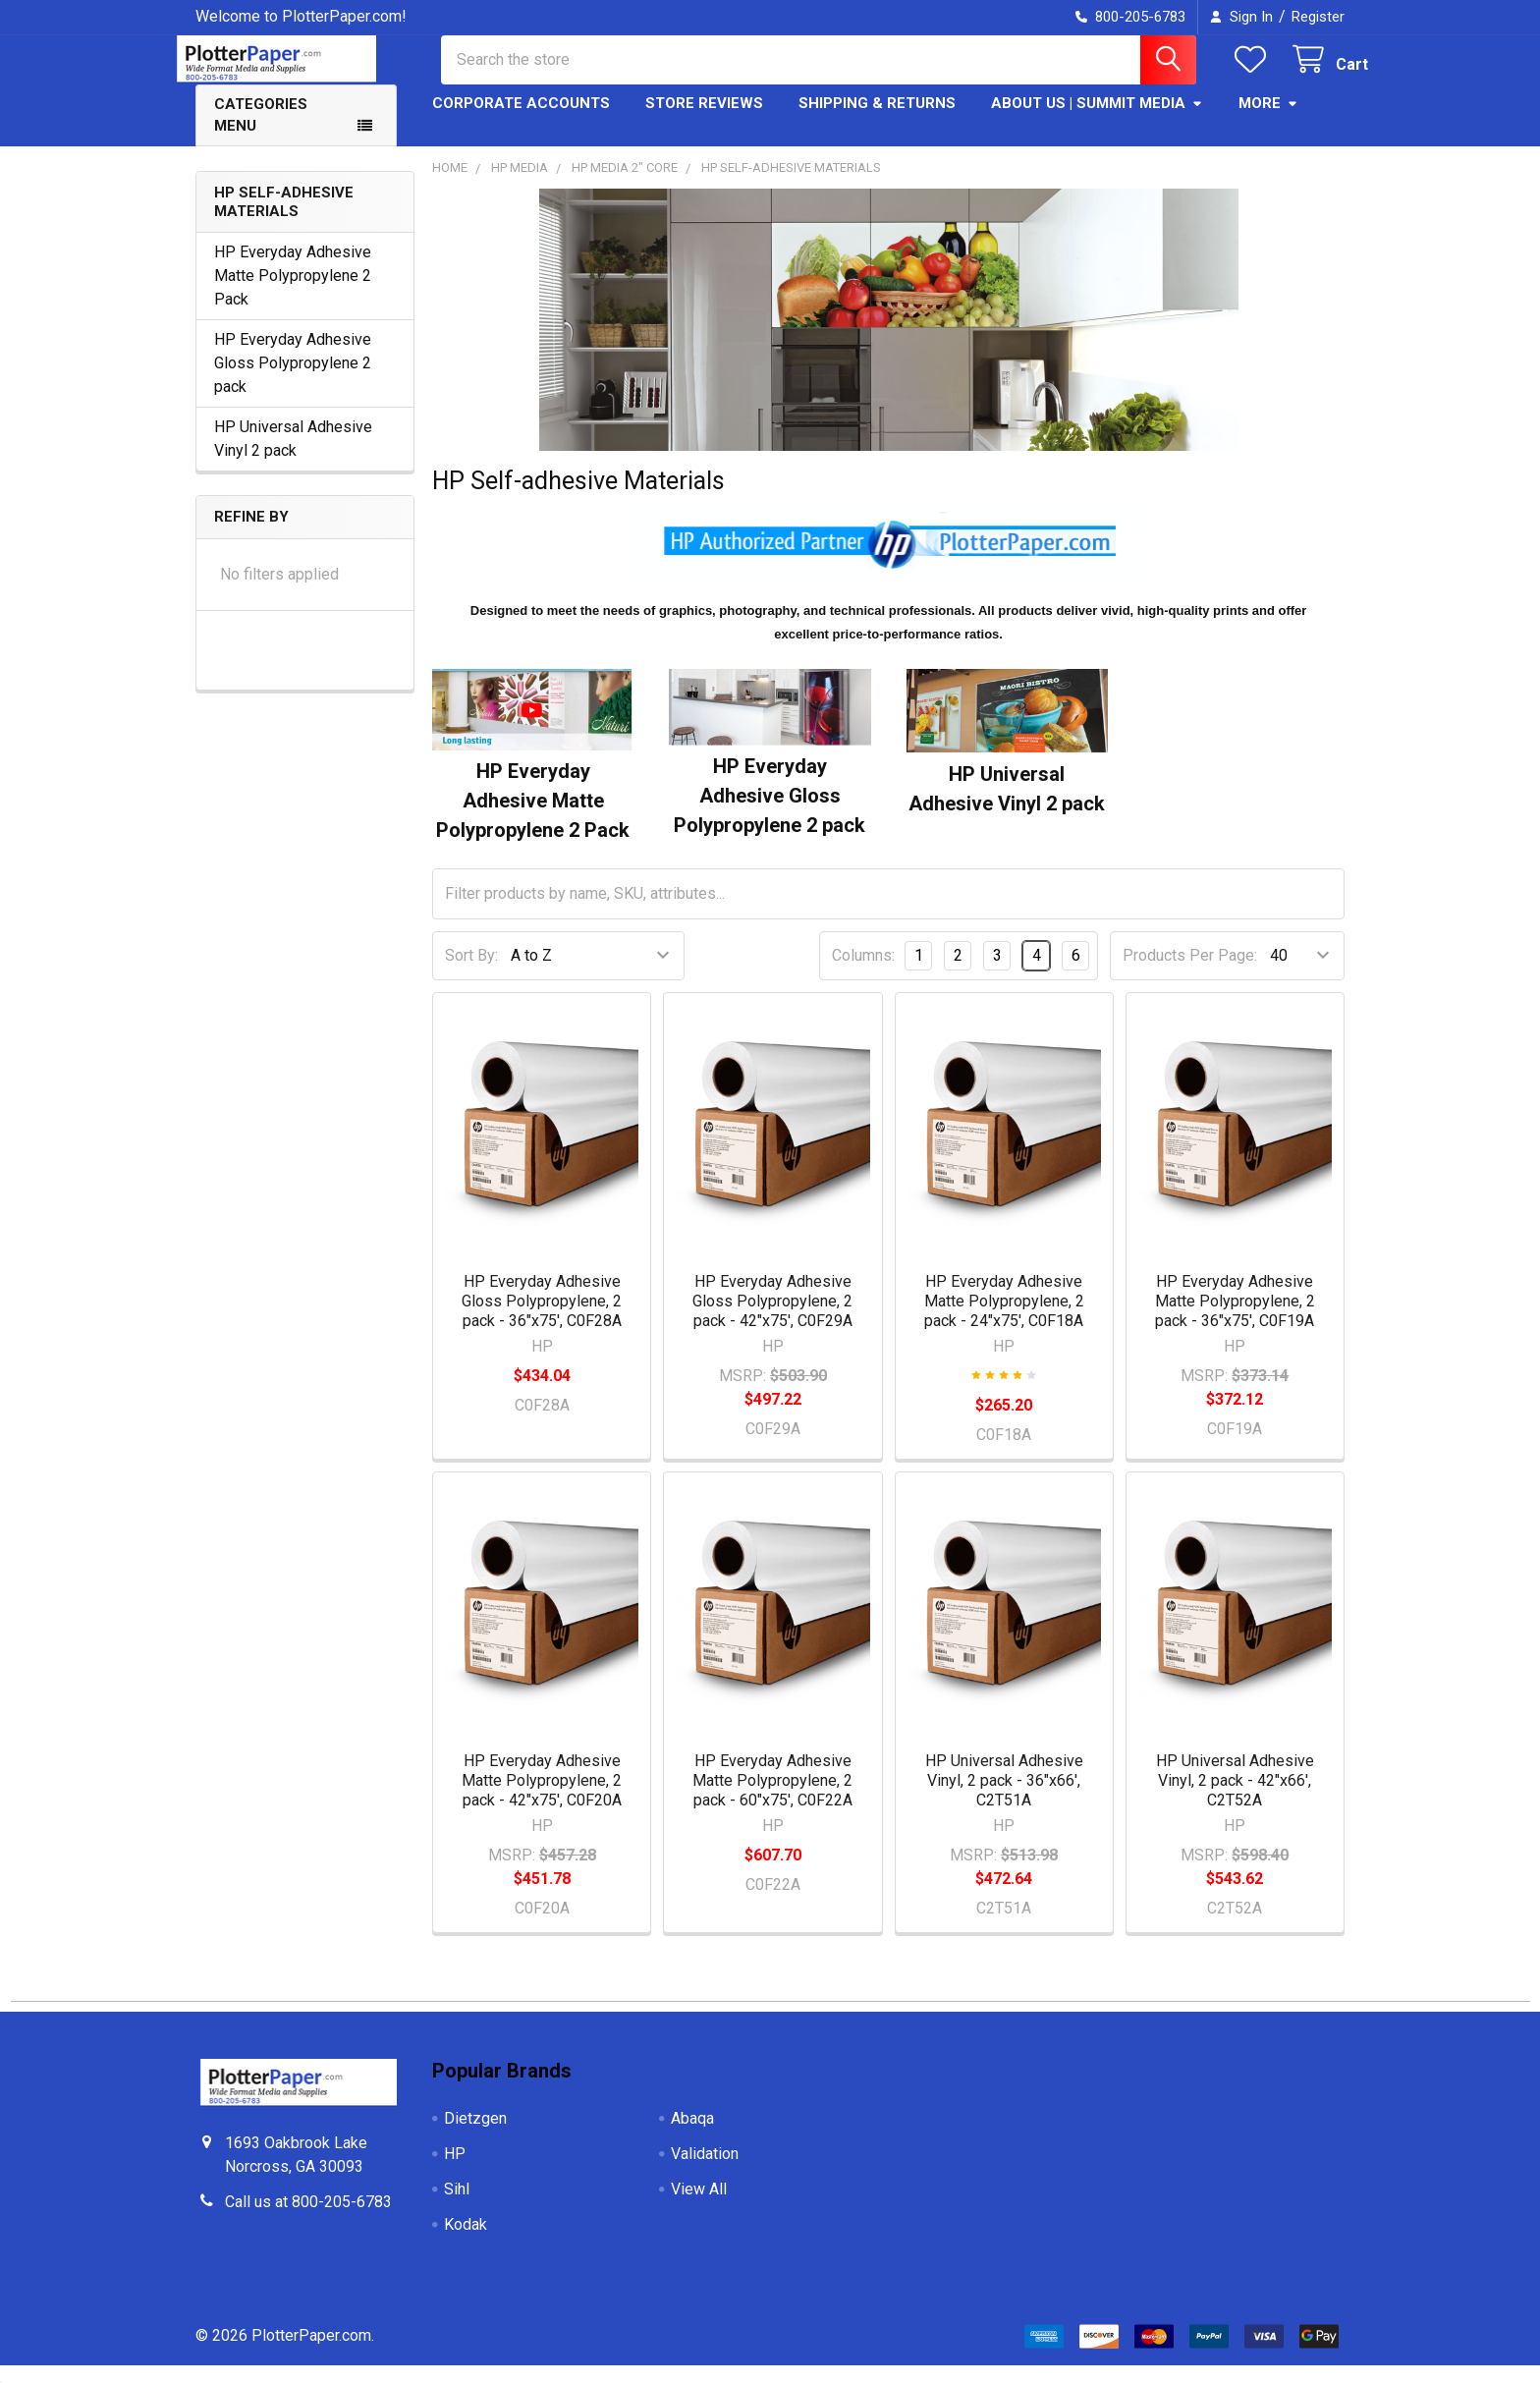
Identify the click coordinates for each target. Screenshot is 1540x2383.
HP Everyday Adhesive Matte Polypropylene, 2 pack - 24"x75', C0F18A (1004, 1319)
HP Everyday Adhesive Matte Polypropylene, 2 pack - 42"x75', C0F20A (542, 1798)
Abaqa (692, 2136)
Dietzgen (475, 2136)
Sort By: (471, 973)
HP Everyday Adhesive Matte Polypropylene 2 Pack (292, 293)
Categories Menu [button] (260, 133)
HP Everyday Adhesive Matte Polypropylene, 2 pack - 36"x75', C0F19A (1235, 1319)
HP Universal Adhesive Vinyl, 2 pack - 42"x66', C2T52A (1235, 1798)
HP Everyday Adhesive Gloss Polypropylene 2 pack (292, 381)
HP (455, 2171)
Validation (705, 2171)
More (1268, 121)
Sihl (456, 2206)
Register (1318, 17)
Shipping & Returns (877, 121)
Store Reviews (704, 121)
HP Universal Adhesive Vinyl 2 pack (293, 456)
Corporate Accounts (521, 121)
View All (699, 2206)
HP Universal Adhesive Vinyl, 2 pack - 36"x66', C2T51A (1004, 1798)
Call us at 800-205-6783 (308, 2219)
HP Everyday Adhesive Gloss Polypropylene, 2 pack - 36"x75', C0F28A (542, 1319)
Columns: (863, 973)
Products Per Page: (1190, 973)
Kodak (465, 2242)
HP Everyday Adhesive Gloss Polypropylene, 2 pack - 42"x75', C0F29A (772, 1319)
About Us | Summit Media (1097, 121)
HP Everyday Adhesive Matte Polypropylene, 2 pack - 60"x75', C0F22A (772, 1798)
